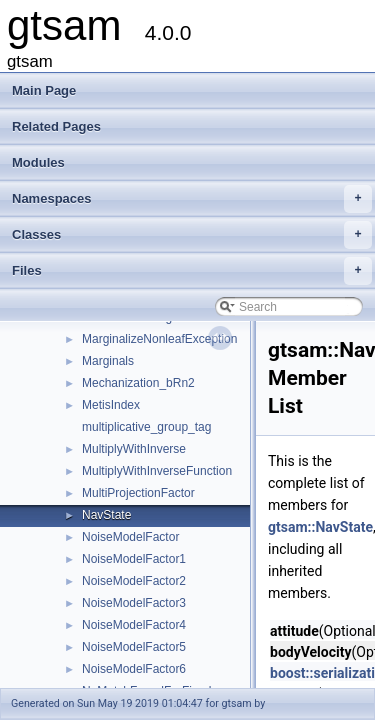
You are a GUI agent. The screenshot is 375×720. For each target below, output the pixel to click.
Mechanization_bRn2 (138, 383)
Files (192, 271)
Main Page (44, 90)
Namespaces (192, 199)
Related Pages (56, 126)
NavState (106, 515)
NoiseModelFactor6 (134, 669)
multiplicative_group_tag (146, 427)
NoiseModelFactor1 (134, 559)
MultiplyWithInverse (134, 449)
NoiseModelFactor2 (134, 581)
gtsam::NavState (320, 527)
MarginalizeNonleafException (159, 339)
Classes (192, 235)
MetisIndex (111, 405)
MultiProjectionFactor (138, 493)
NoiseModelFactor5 (134, 647)
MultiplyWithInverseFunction (157, 471)
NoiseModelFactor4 (134, 625)
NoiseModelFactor (130, 537)
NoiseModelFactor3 (134, 603)
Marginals (108, 361)
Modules (38, 162)
